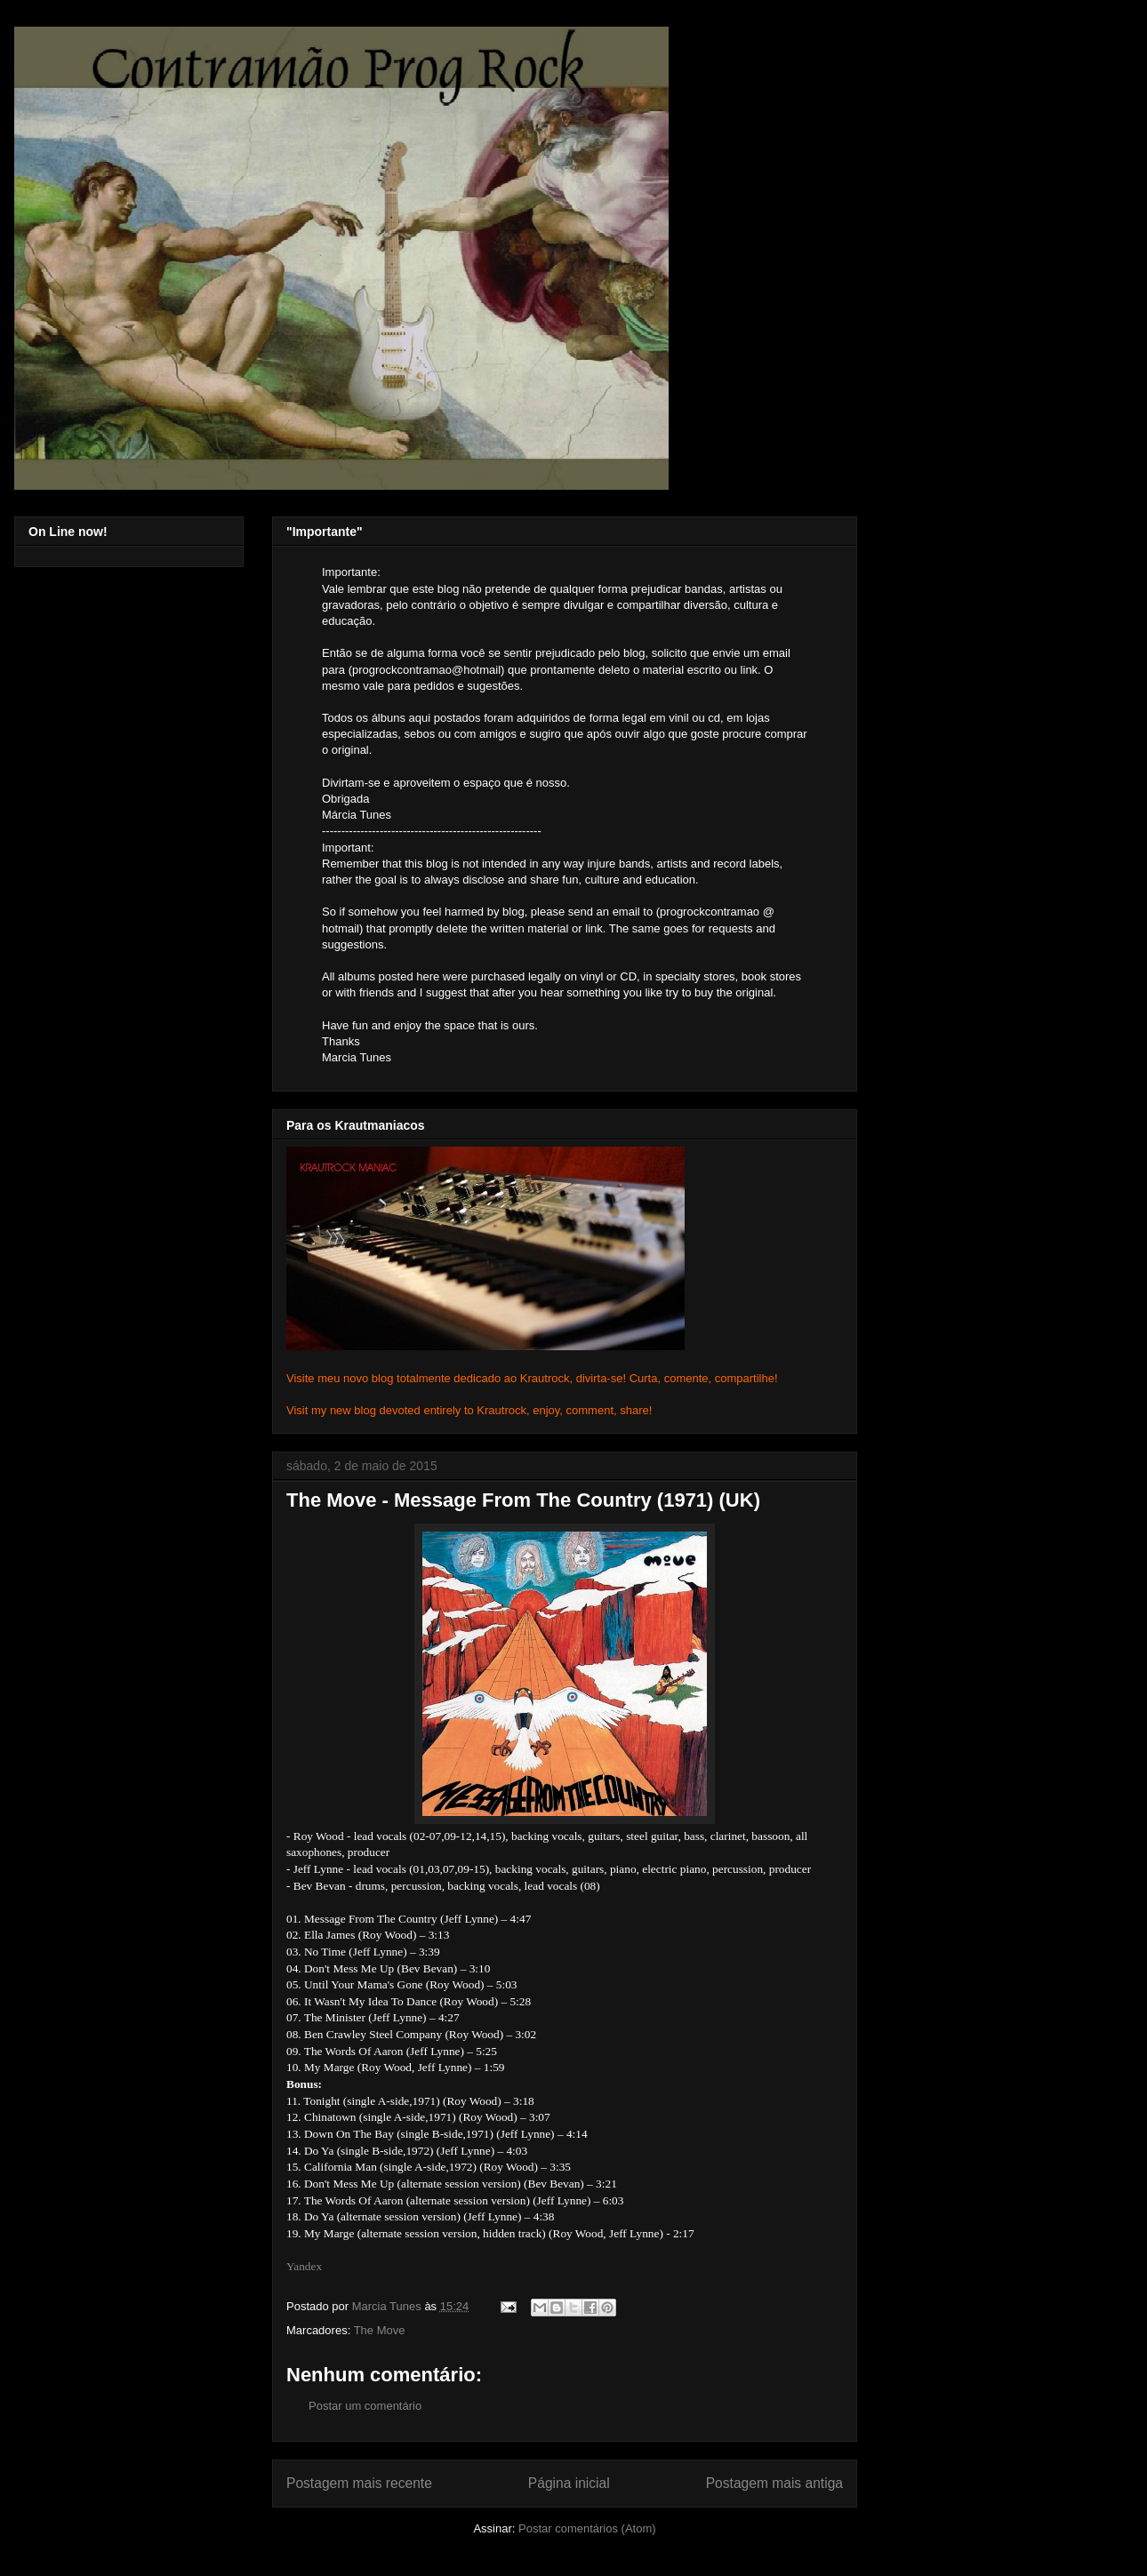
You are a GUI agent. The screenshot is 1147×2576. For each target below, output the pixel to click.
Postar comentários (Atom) (587, 2528)
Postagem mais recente (359, 2483)
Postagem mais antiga (774, 2483)
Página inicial (569, 2483)
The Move (379, 2330)
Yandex (304, 2266)
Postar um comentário (365, 2405)
